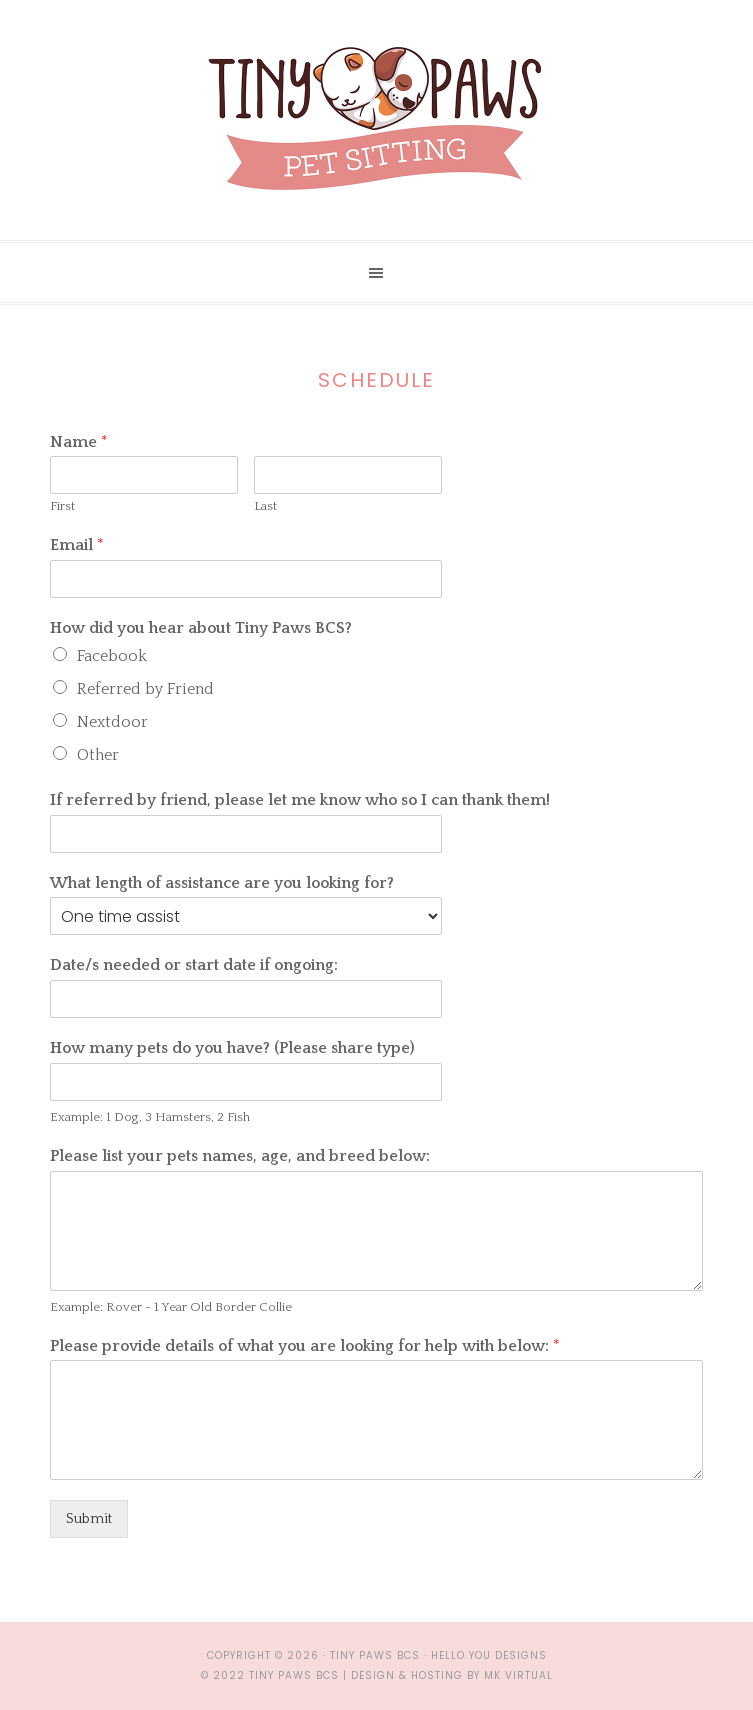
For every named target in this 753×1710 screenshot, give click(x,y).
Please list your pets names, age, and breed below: (240, 1156)
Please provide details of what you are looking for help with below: (305, 1346)
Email (77, 545)
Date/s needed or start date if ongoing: (194, 965)
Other (98, 755)
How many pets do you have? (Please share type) (232, 1048)
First (62, 506)
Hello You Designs (489, 1655)
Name (79, 442)
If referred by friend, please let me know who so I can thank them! (300, 800)
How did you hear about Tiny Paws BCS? (201, 628)
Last (265, 506)
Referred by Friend (145, 689)
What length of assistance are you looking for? (222, 883)
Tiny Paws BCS (377, 120)
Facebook (112, 656)
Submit (89, 1519)
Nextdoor (112, 722)
